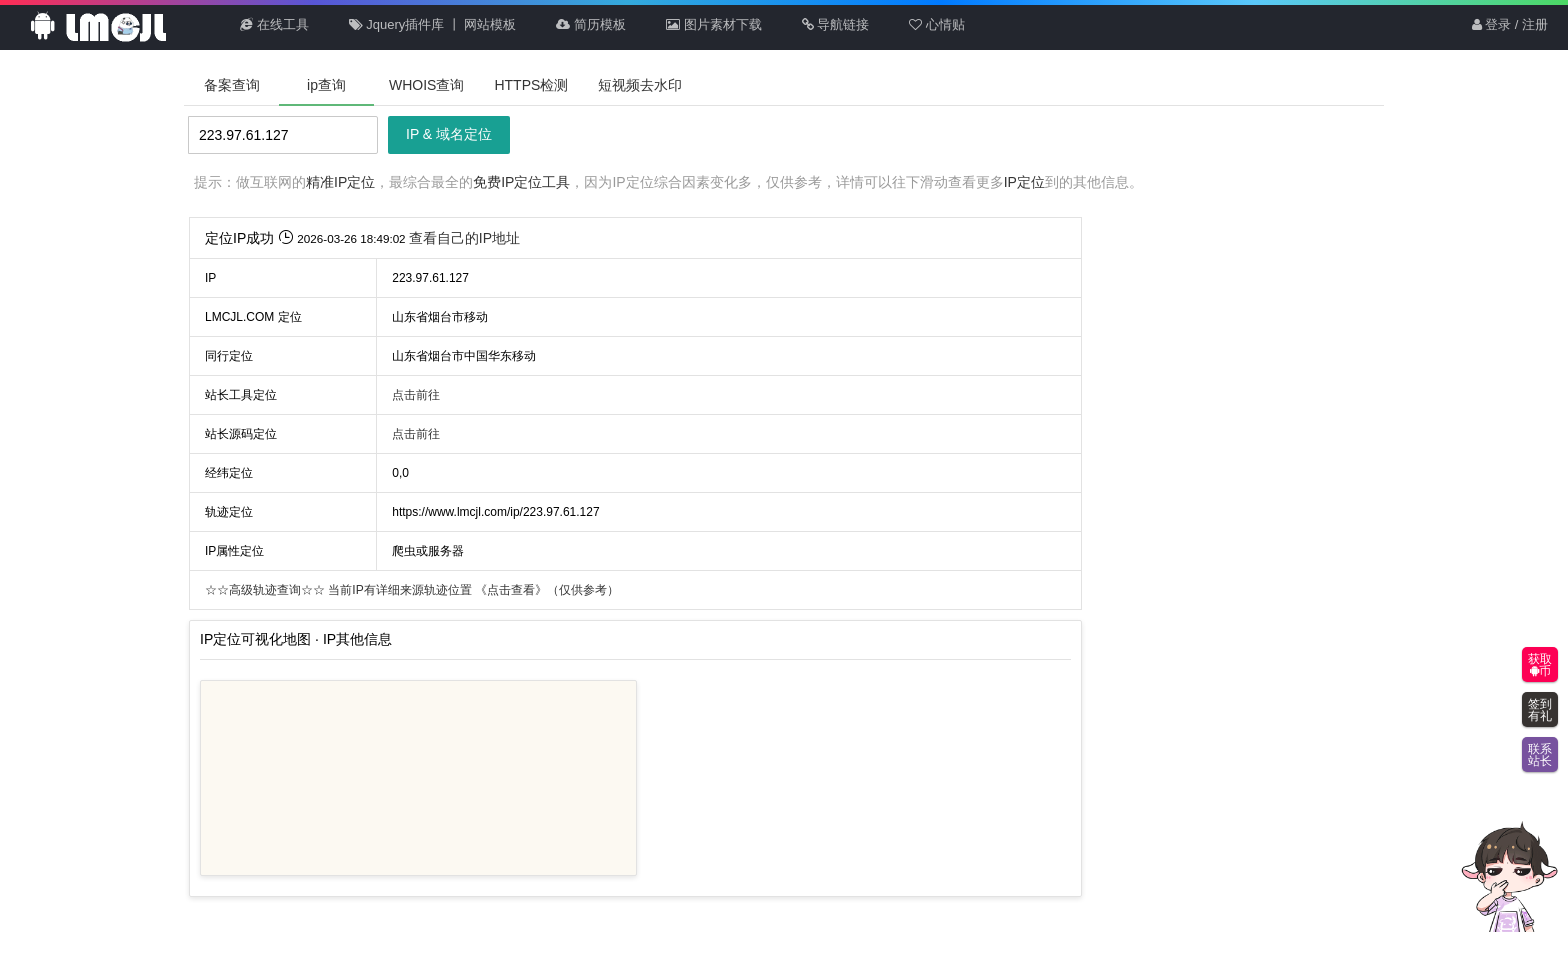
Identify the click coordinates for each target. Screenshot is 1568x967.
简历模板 (591, 24)
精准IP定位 (340, 182)
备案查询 (232, 85)
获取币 (1540, 665)
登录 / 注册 (1510, 24)
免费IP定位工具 (521, 182)
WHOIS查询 (426, 85)
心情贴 (937, 24)
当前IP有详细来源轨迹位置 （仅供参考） (412, 590)
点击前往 (416, 395)
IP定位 (1024, 182)
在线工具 (274, 24)
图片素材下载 (714, 24)
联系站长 (1540, 755)
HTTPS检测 (531, 85)
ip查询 (326, 85)
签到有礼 (1540, 710)
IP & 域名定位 (449, 134)
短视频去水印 (640, 85)
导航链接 (836, 24)
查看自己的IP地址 (464, 238)
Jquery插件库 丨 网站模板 (433, 24)
